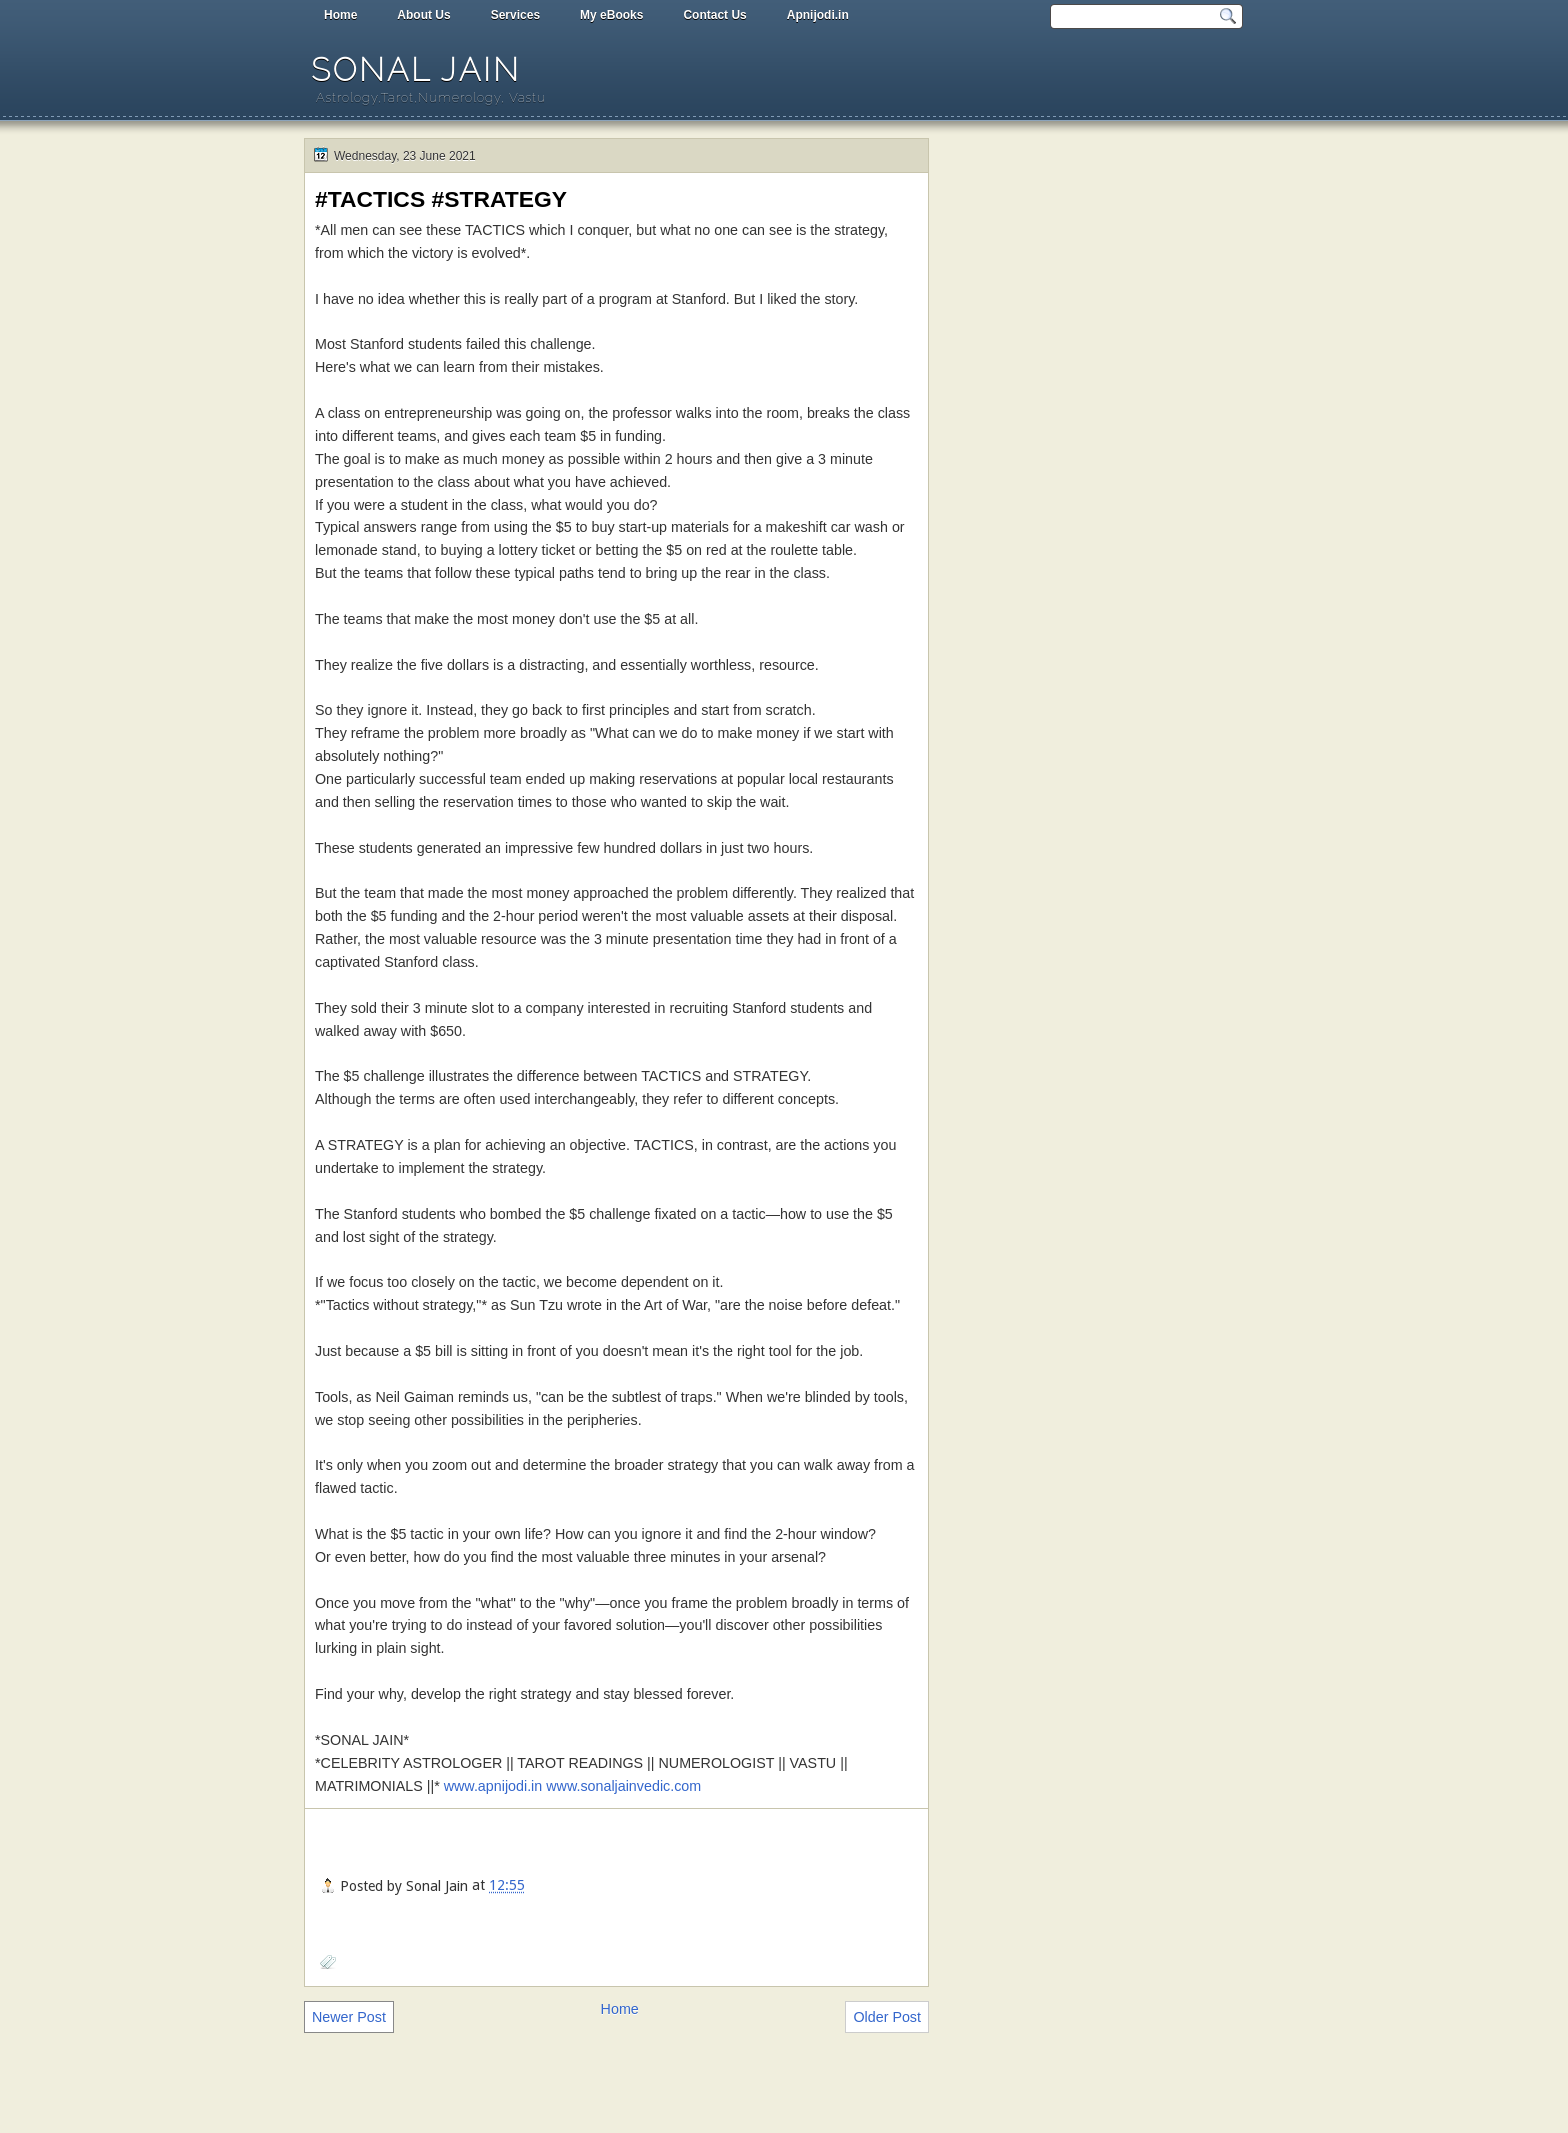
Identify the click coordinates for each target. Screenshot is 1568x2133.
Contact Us (714, 15)
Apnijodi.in (818, 15)
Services (515, 15)
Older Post (887, 2017)
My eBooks (611, 15)
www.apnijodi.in (493, 1786)
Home (340, 15)
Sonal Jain (416, 69)
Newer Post (349, 2017)
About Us (423, 15)
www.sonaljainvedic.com (623, 1786)
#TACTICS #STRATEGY (441, 199)
